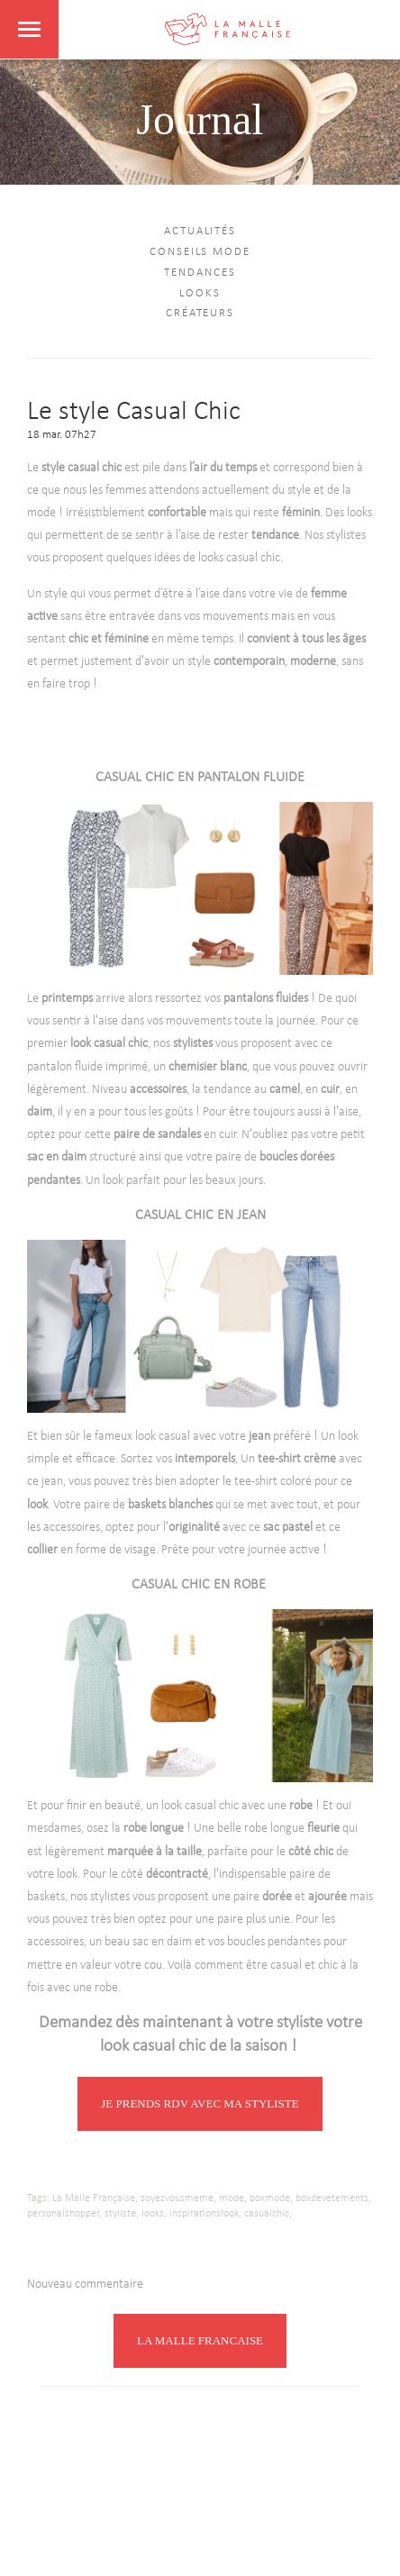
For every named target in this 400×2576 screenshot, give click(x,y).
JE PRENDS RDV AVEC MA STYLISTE (199, 2103)
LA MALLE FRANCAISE (200, 2340)
